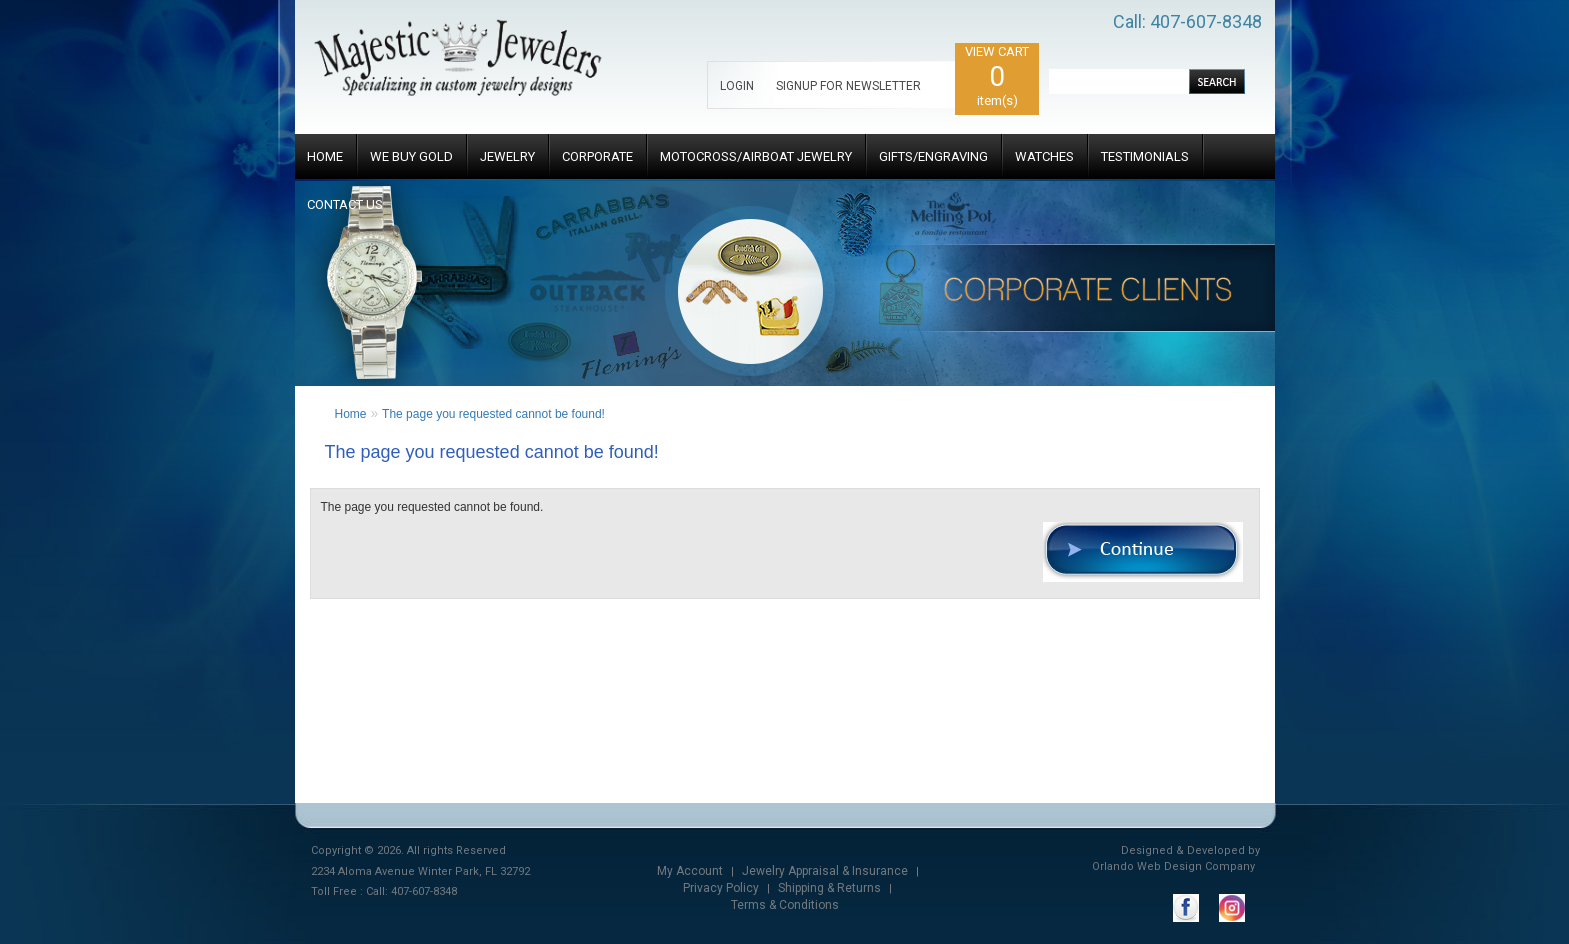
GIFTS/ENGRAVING (933, 156)
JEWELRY (507, 156)
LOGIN (737, 86)
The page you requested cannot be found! (493, 414)
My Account (690, 871)
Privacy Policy (721, 888)
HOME (325, 156)
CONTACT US (345, 204)
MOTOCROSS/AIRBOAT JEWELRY (756, 156)
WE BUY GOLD (411, 156)
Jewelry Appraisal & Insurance (825, 871)
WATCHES (1044, 156)
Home (351, 414)
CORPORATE (597, 156)
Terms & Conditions (785, 905)
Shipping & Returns (829, 888)
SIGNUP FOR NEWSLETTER (848, 86)
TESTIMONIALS (1145, 156)
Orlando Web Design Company (1173, 866)
